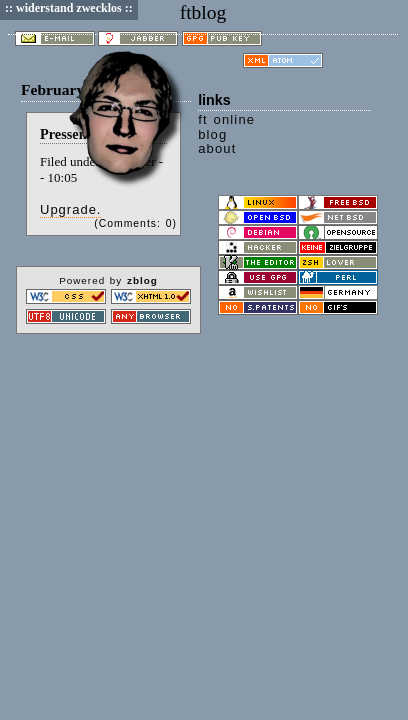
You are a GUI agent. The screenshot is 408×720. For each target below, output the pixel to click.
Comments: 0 (136, 223)
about (217, 148)
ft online (226, 119)
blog (212, 134)
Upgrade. (70, 209)
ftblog (203, 12)
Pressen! (65, 134)
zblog (142, 280)
